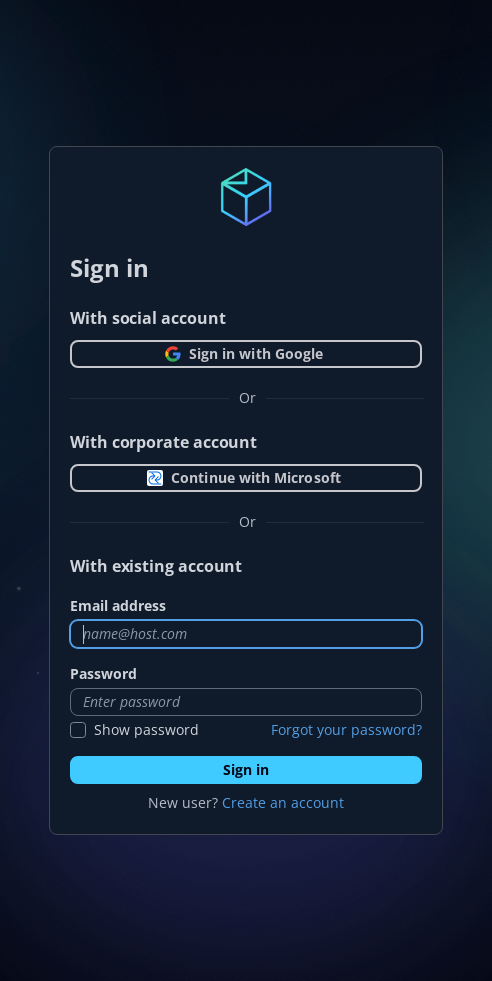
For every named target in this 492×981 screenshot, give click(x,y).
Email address (118, 605)
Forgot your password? (346, 729)
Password (103, 673)
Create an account (283, 802)
